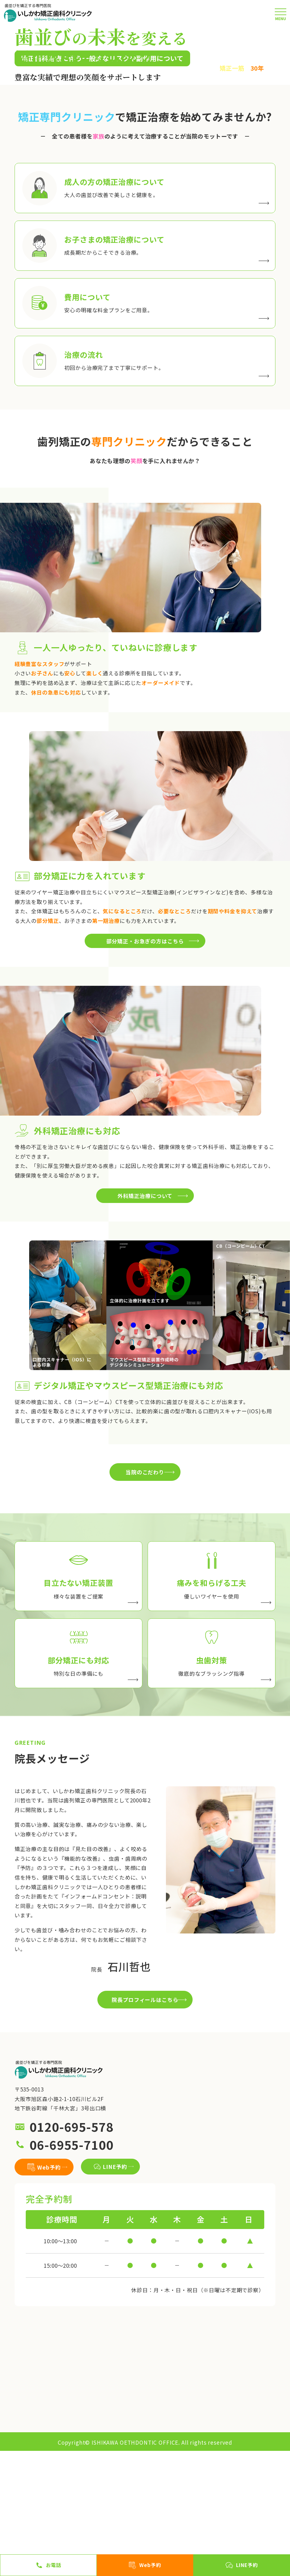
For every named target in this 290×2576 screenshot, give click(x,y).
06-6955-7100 (71, 2269)
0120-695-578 (71, 2252)
